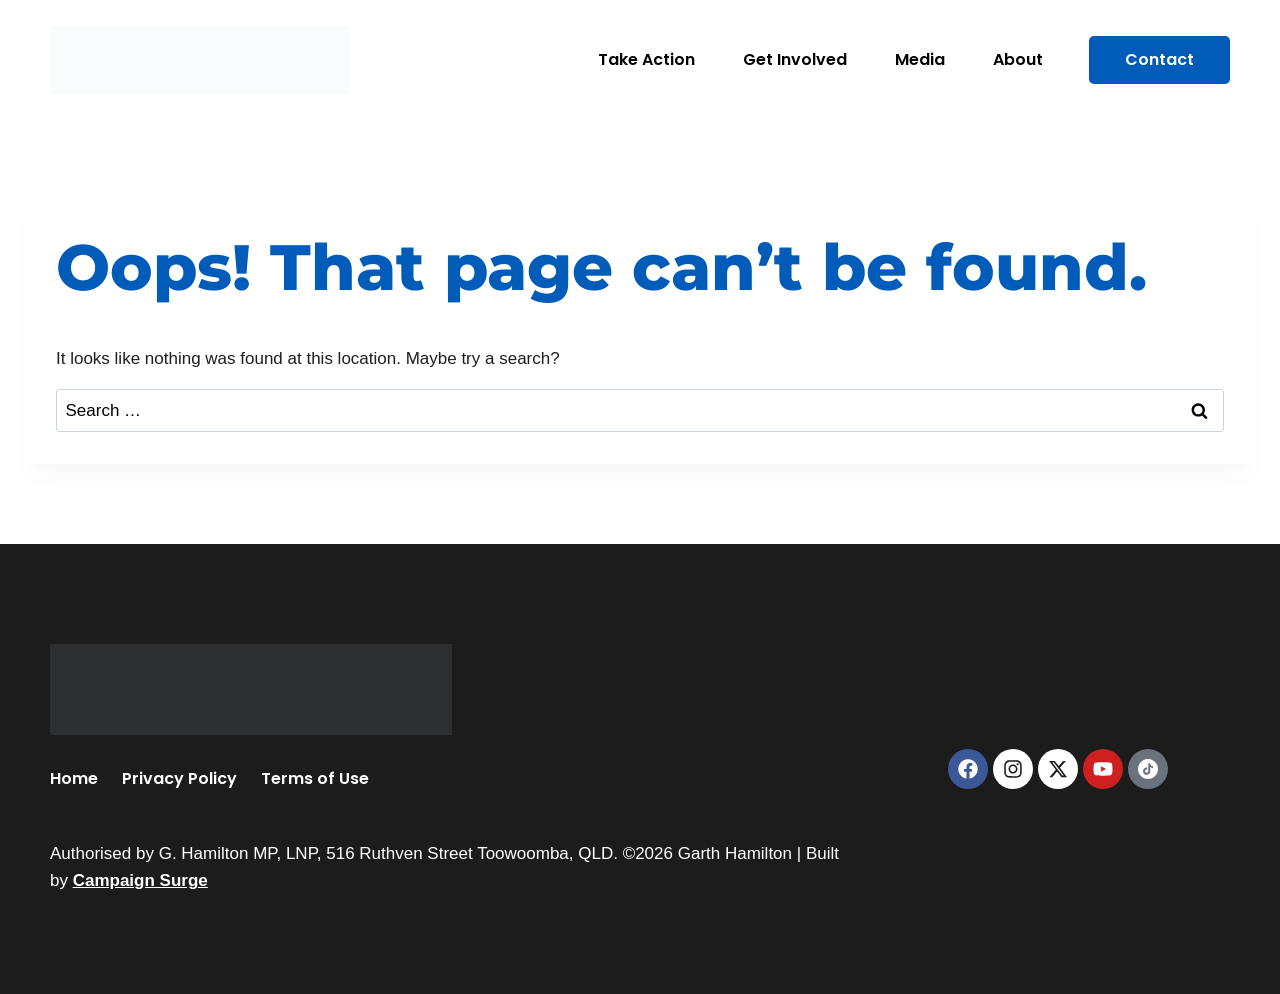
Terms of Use (315, 778)
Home (74, 778)
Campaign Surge (140, 880)
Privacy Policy (179, 778)
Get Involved (795, 59)
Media (920, 59)
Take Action (646, 59)
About (1018, 59)
